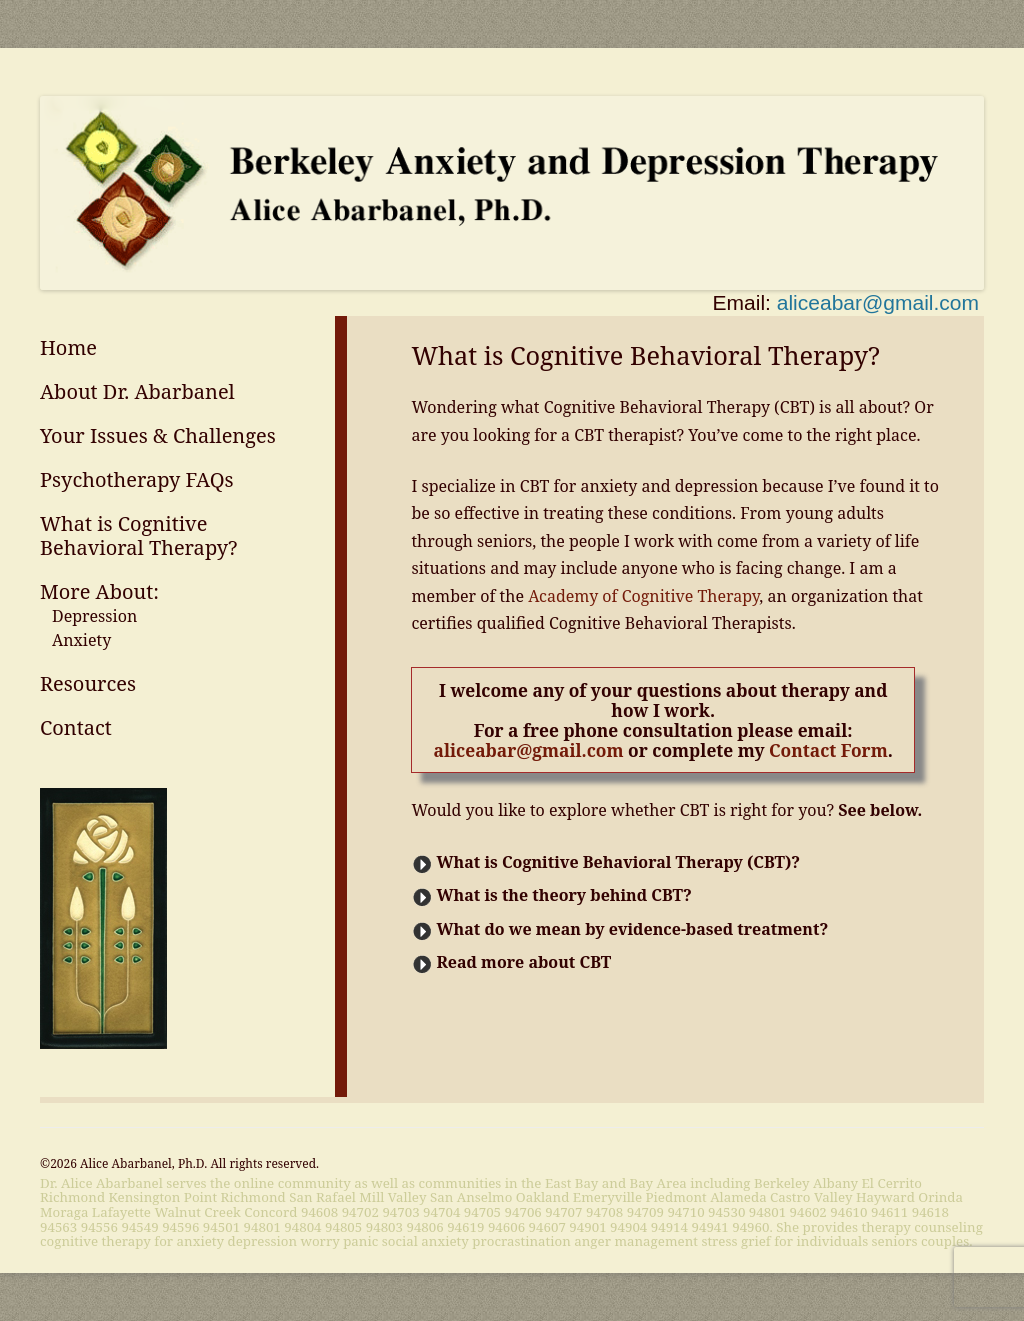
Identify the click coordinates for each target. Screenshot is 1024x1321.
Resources (88, 683)
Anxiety (81, 640)
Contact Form (828, 750)
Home (68, 347)
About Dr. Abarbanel (137, 391)
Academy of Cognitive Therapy (643, 596)
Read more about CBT (523, 962)
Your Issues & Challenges (158, 435)
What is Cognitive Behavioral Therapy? (139, 535)
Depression (94, 616)
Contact (76, 727)
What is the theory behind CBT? (563, 895)
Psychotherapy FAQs (137, 479)
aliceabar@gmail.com (878, 302)
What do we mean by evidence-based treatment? (632, 929)
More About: (99, 591)
